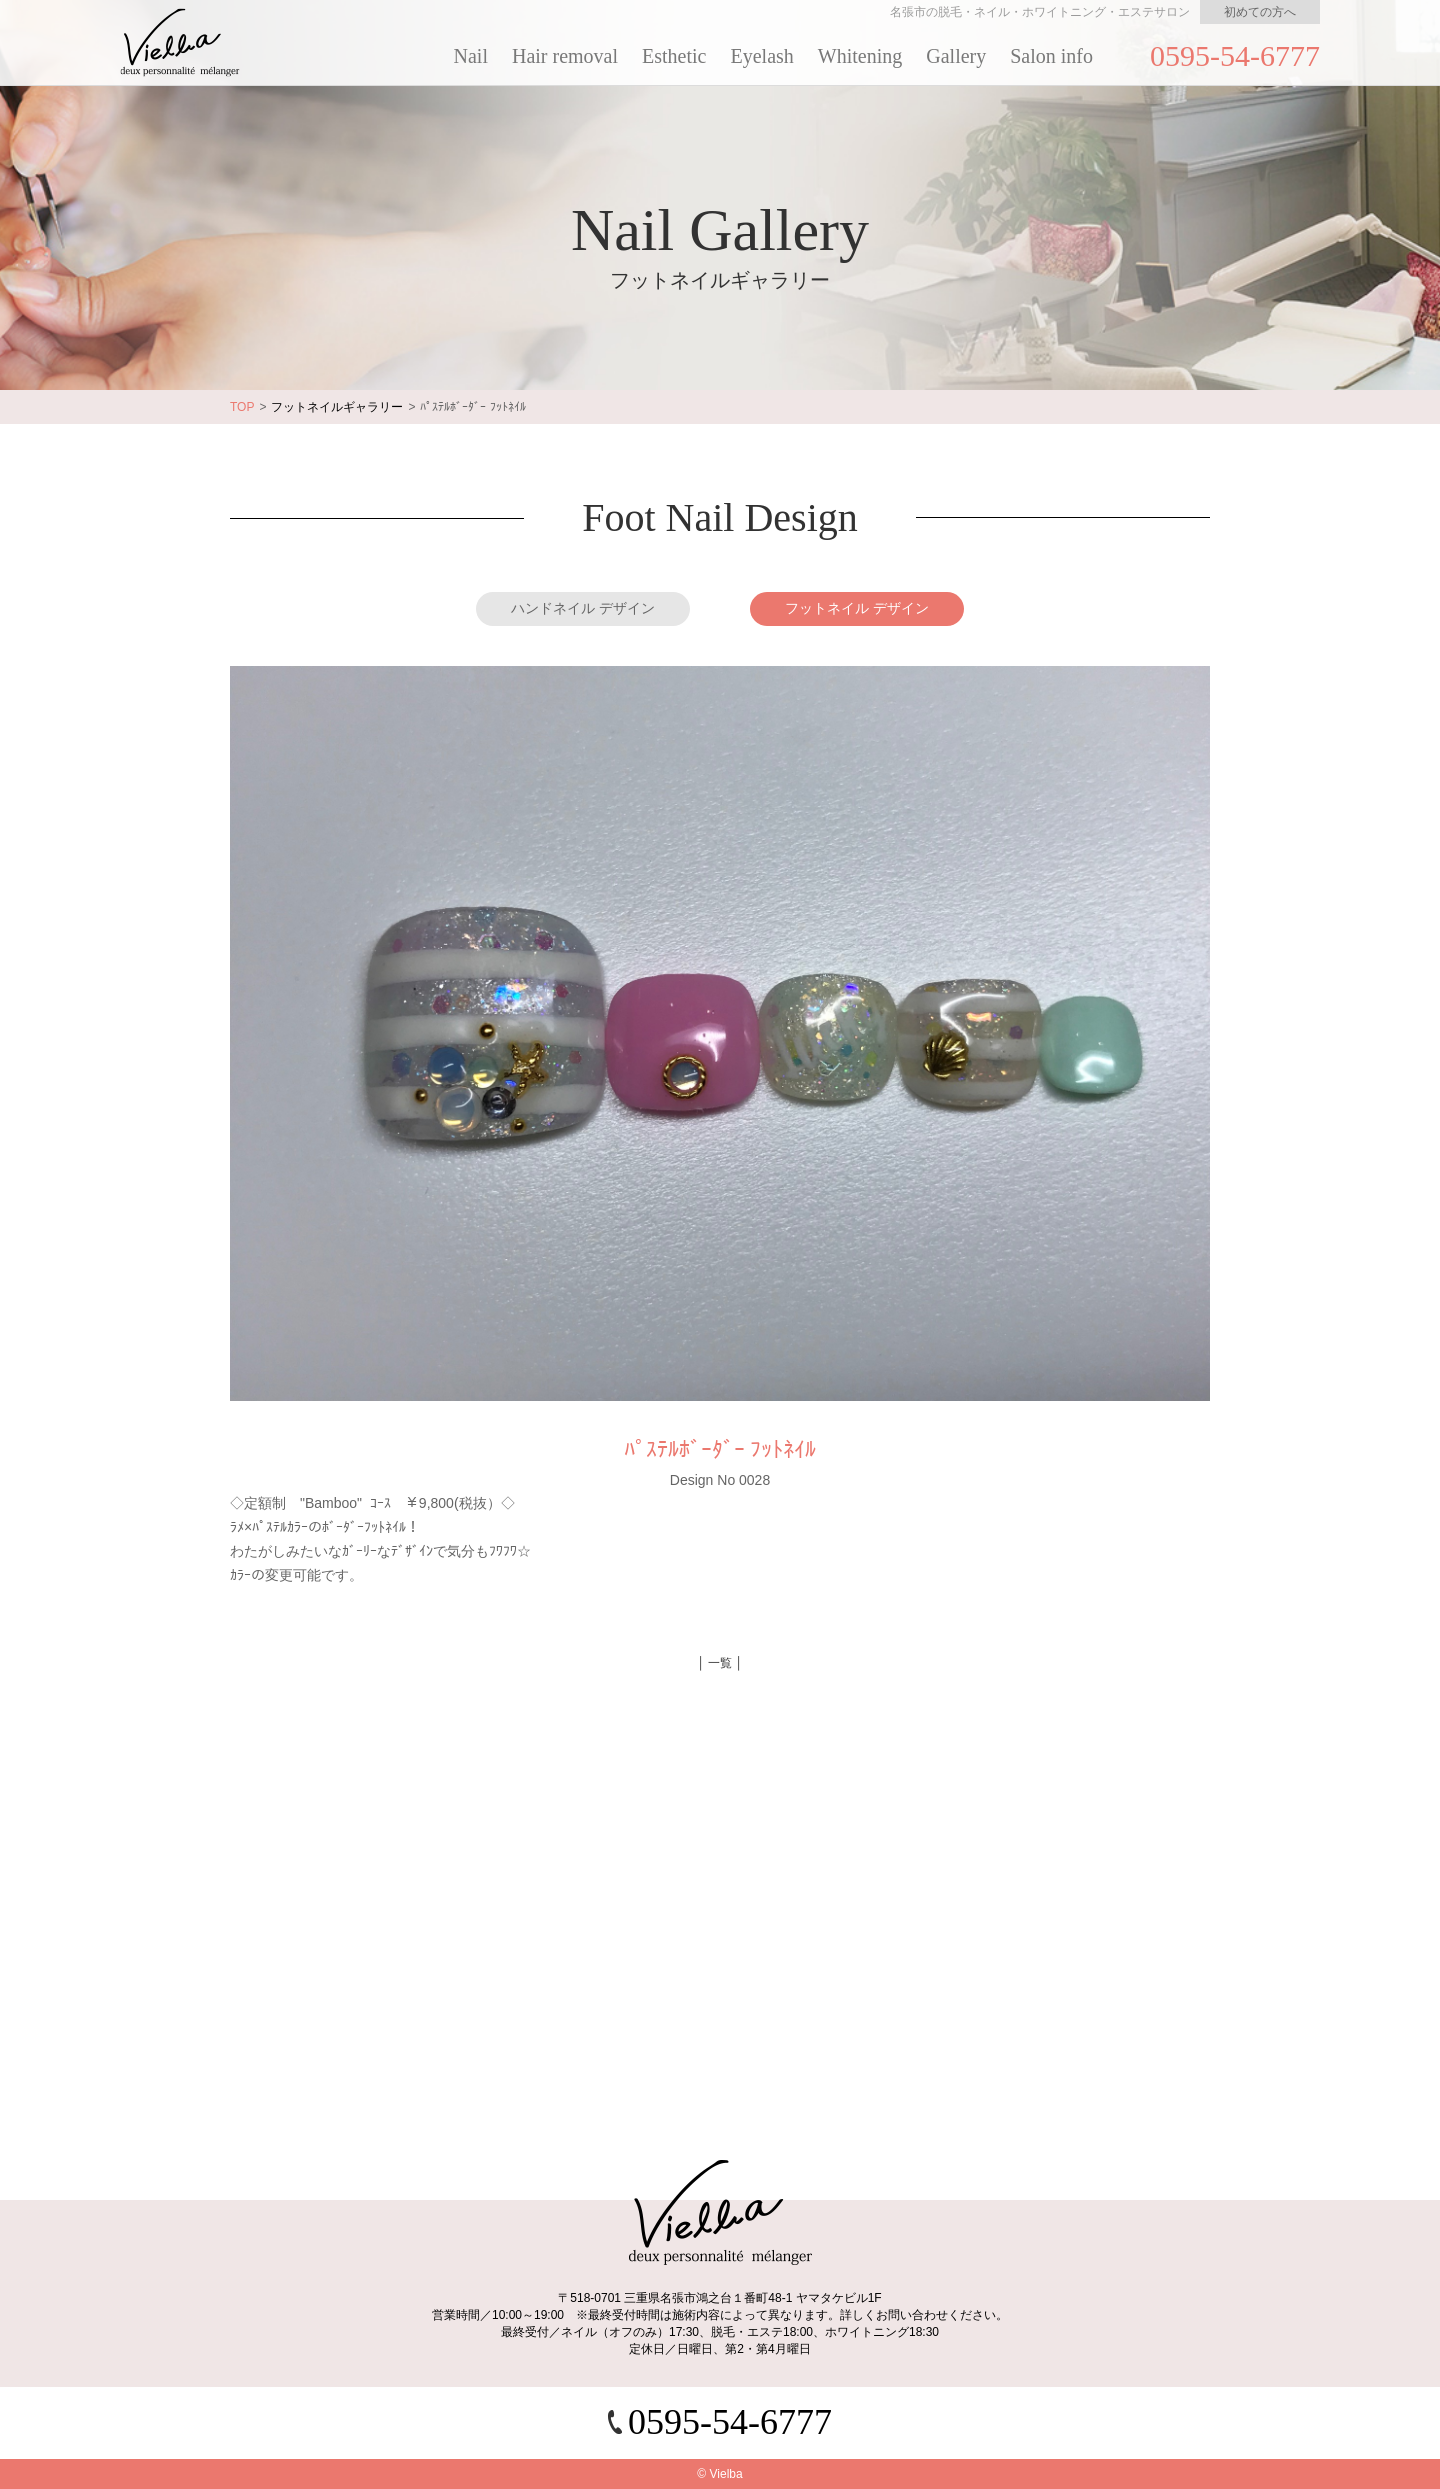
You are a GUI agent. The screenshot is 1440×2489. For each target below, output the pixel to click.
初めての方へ (1260, 12)
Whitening (860, 56)
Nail (471, 56)
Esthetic (674, 56)
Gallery (956, 56)
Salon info (1051, 56)
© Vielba (719, 2474)
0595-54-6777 (1235, 55)
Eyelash (762, 56)
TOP (242, 407)
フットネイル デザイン (857, 608)
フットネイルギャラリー (337, 407)
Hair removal (565, 56)
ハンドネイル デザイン (583, 608)
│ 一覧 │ (720, 1663)
